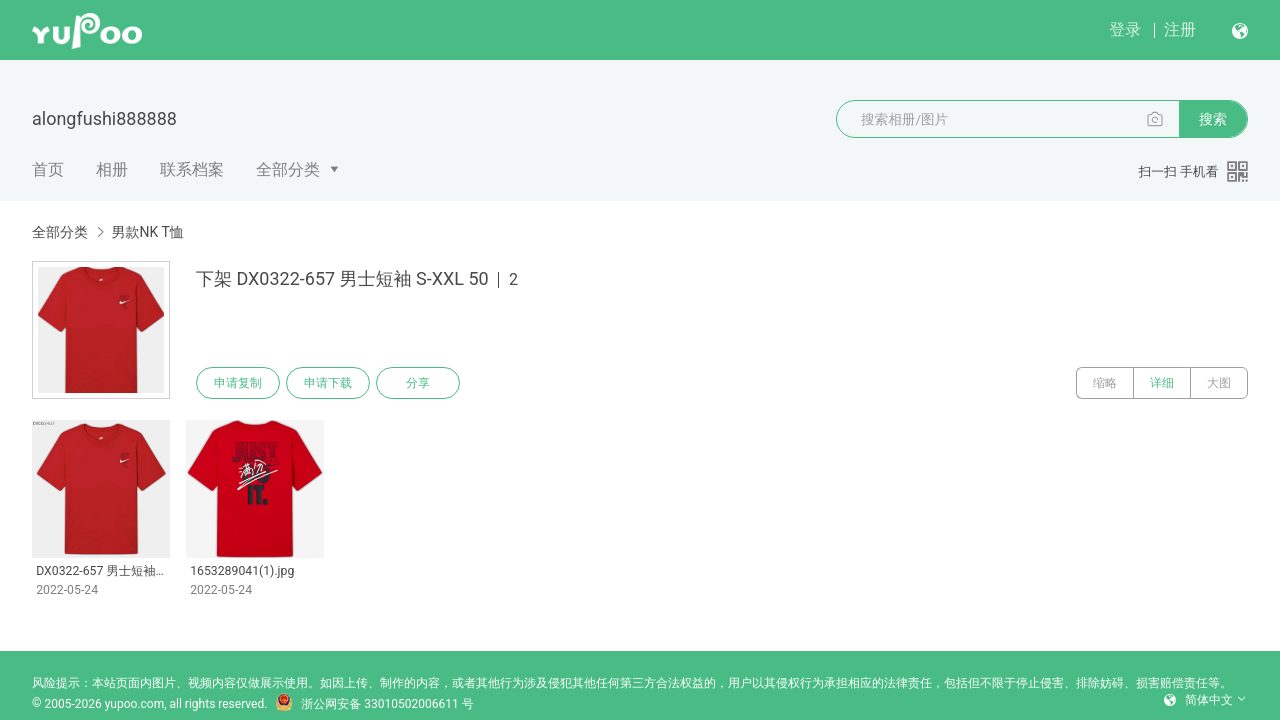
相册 (112, 169)
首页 (48, 169)
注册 (1180, 29)
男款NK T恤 (147, 232)
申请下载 (328, 383)
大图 (1219, 383)
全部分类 (288, 169)
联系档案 (192, 169)
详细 (1162, 383)
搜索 (1213, 119)
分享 (418, 383)
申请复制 (238, 383)
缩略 (1105, 383)
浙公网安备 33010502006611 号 (374, 704)
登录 (1125, 29)
